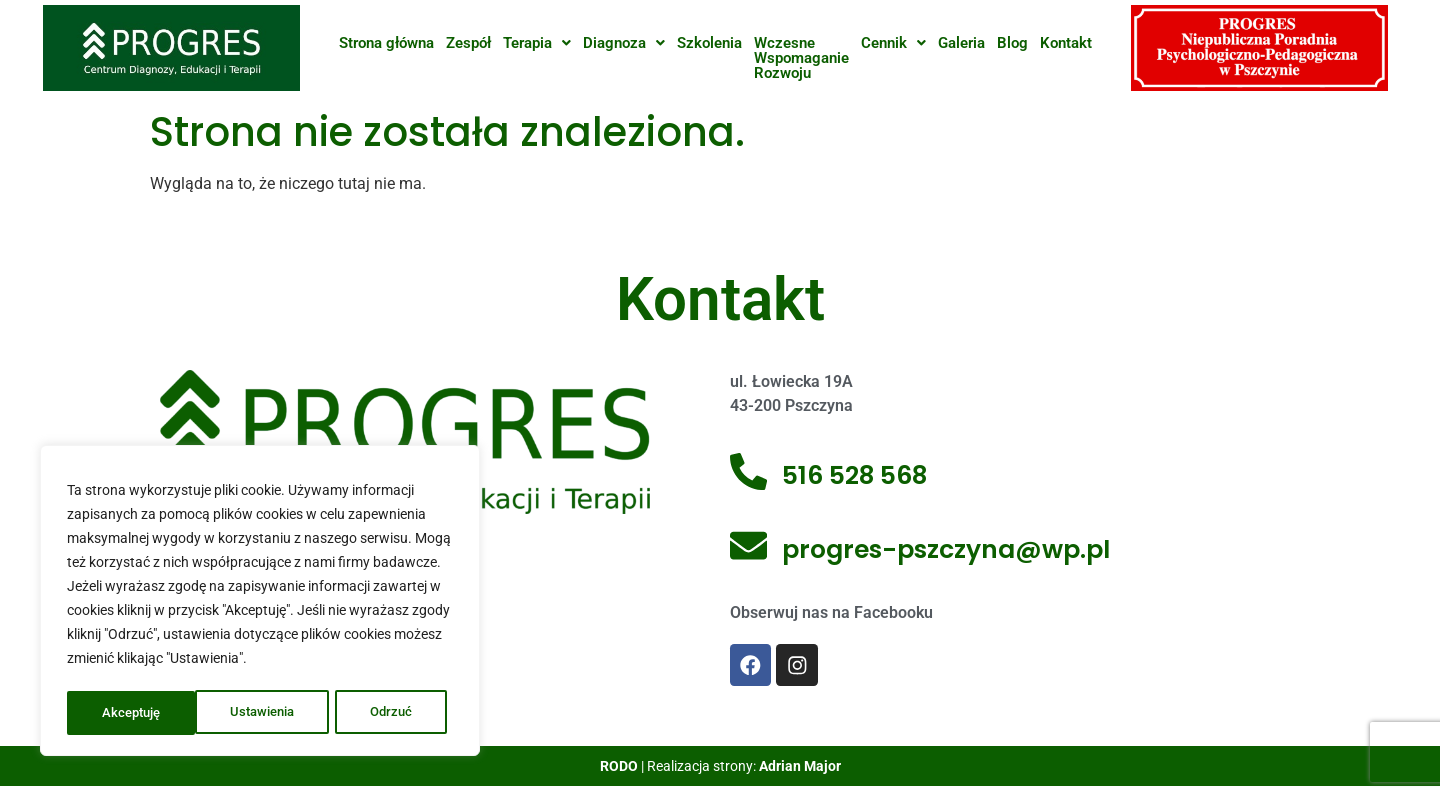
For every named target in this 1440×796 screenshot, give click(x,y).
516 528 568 (857, 475)
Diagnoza (624, 43)
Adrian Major (800, 770)
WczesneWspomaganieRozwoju (801, 58)
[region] (260, 603)
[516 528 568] (750, 476)
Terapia (537, 43)
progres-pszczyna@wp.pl (949, 549)
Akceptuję (389, 713)
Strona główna (386, 43)
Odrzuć (263, 713)
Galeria (961, 43)
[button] (537, 43)
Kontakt (1066, 43)
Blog (1012, 43)
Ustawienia (134, 713)
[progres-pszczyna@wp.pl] (750, 550)
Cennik (893, 43)
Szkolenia (709, 43)
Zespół (468, 43)
